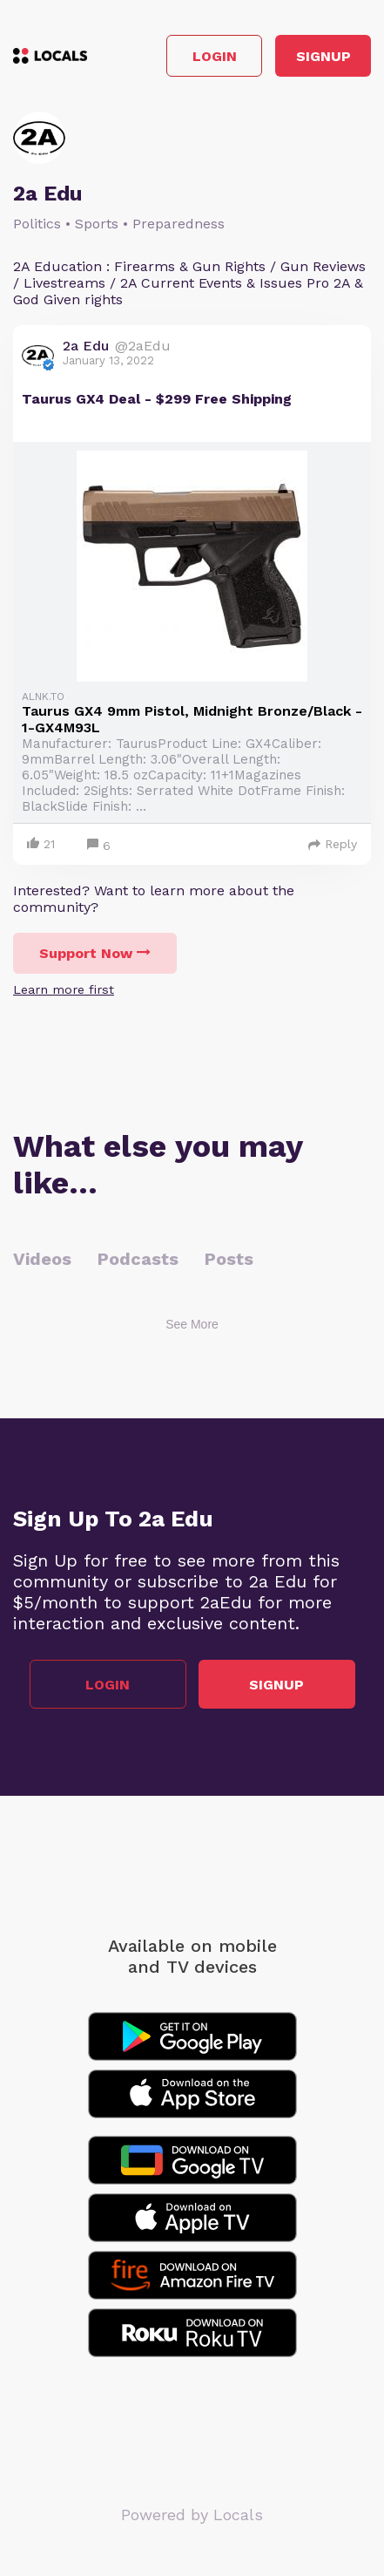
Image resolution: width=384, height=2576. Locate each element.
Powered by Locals (192, 2514)
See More (192, 1324)
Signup (323, 56)
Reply (332, 844)
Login (214, 56)
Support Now (95, 953)
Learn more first (63, 989)
